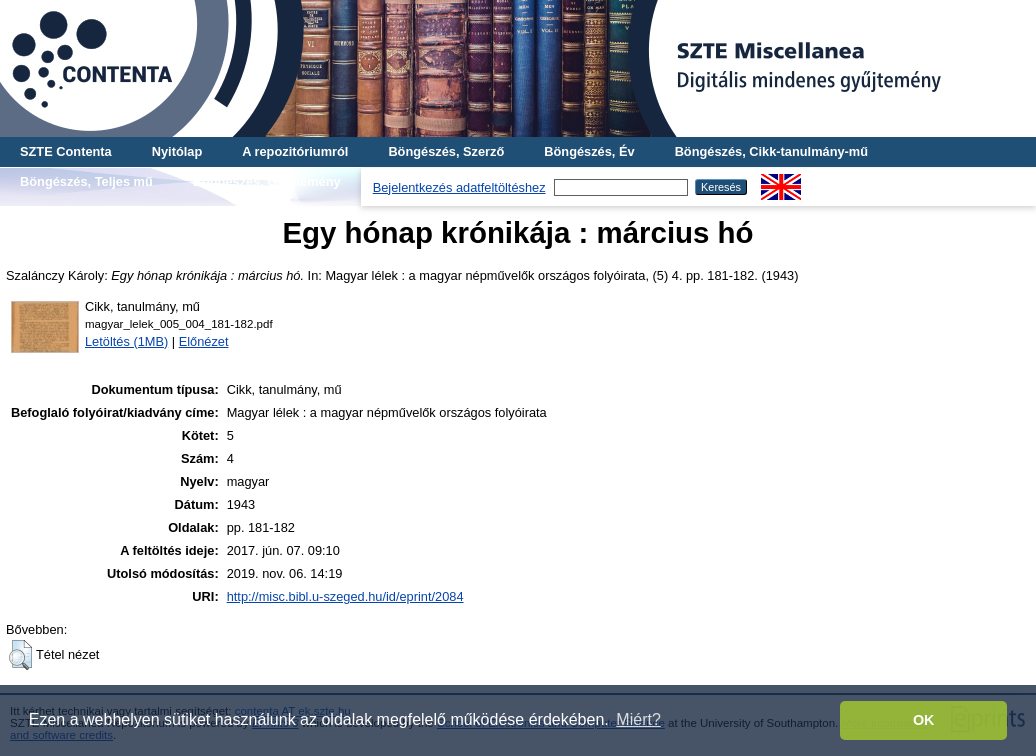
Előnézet (204, 341)
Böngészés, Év (589, 151)
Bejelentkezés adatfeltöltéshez (459, 187)
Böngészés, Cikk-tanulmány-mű (771, 151)
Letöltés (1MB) (126, 341)
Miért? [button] (638, 719)
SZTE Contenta (66, 151)
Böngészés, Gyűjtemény (267, 181)
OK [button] (924, 720)
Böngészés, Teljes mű (86, 181)
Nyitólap (177, 151)
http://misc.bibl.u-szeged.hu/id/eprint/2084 (345, 596)
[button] (20, 655)
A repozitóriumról (295, 151)
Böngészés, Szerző (446, 151)
